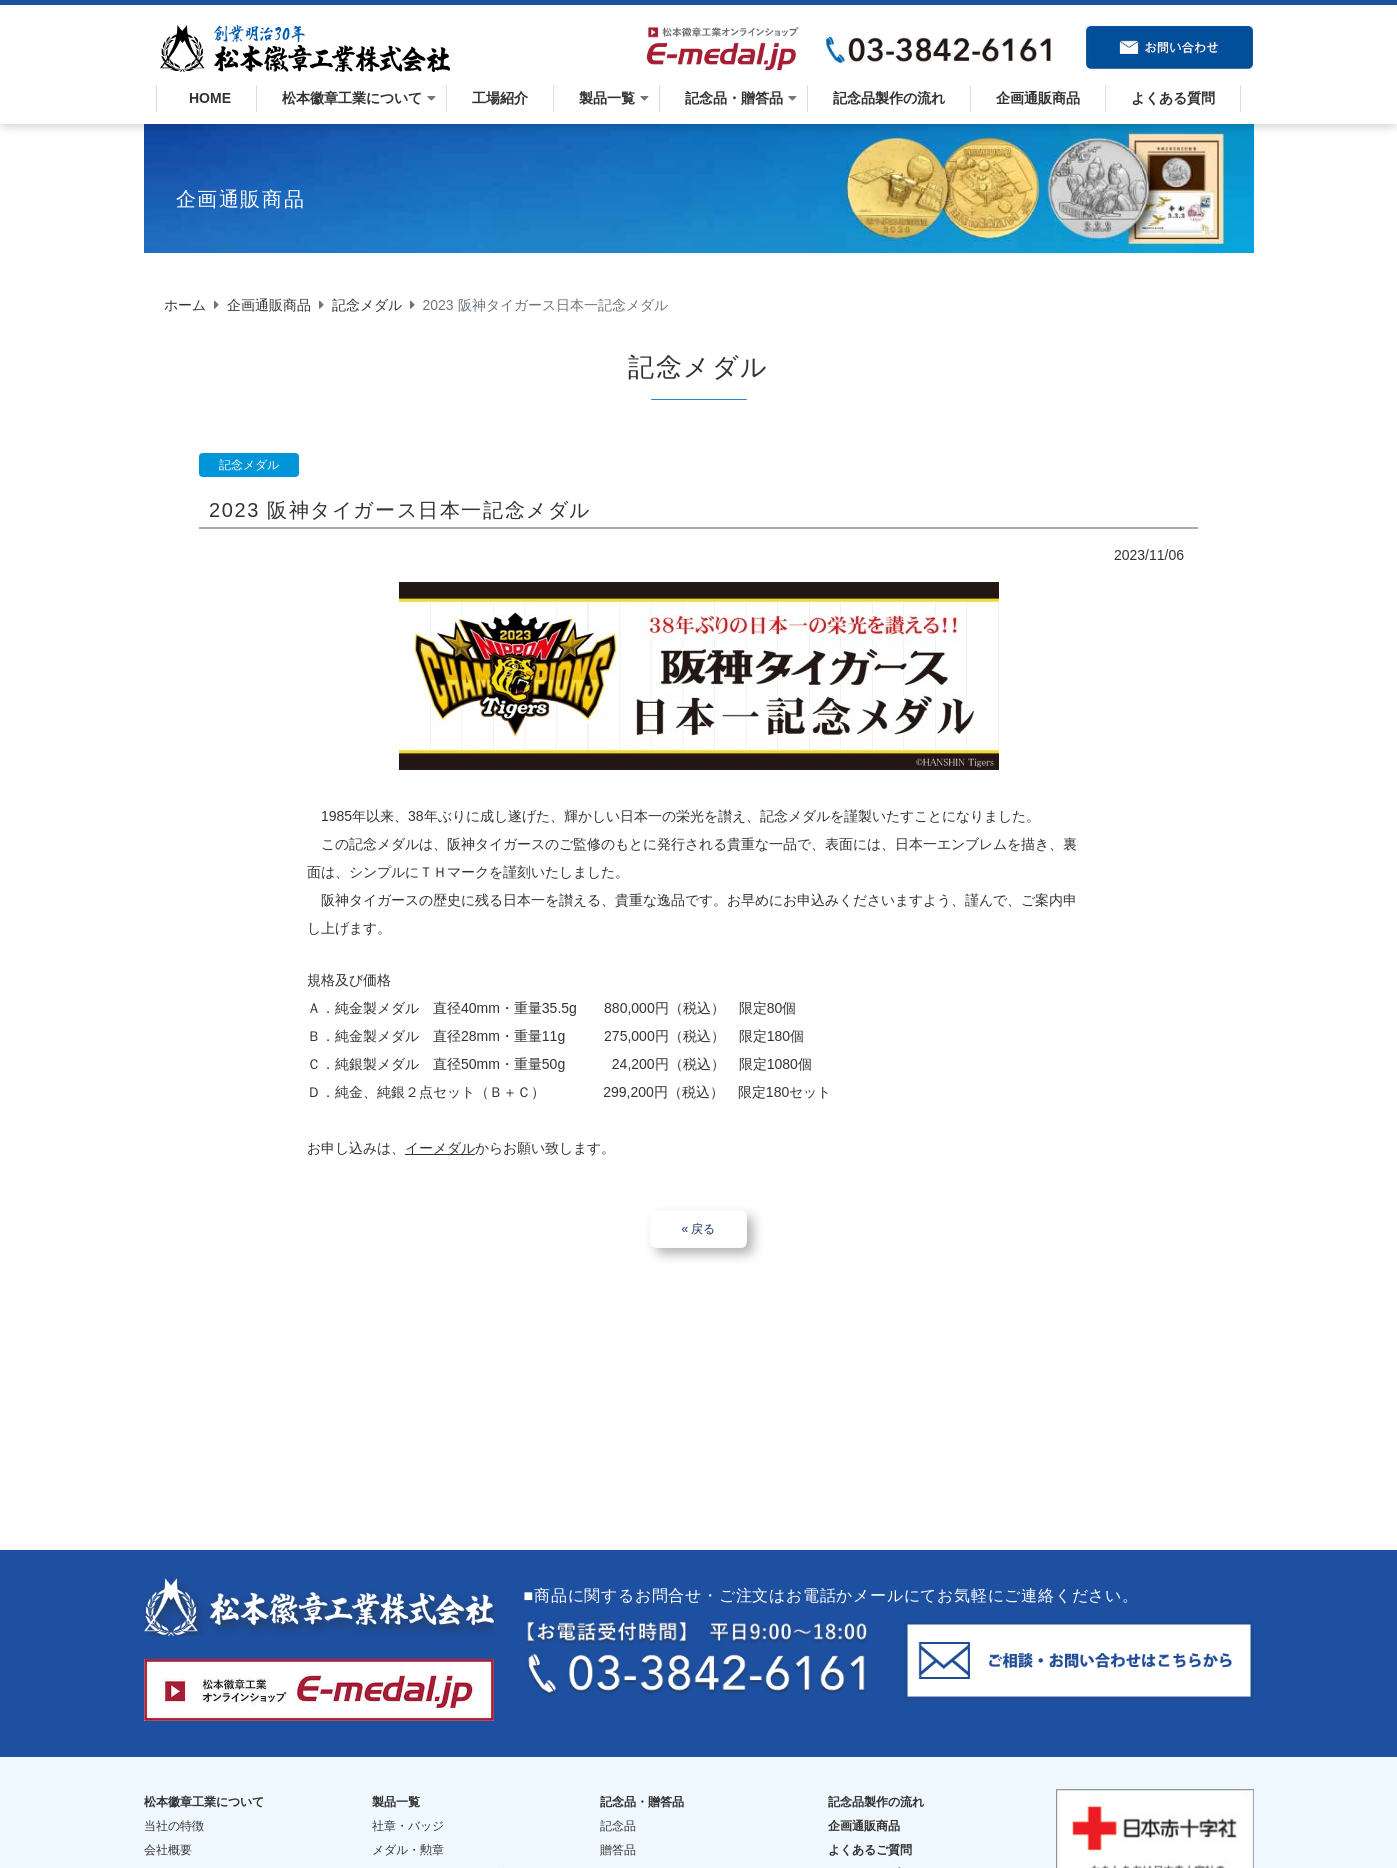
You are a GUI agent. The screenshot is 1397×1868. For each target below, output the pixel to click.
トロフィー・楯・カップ (438, 1858)
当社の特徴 (174, 1810)
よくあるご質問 (870, 1834)
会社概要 (168, 1834)
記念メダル (367, 305)
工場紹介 (500, 98)
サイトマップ (864, 1858)
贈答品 (618, 1834)
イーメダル (440, 1148)
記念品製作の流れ (889, 98)
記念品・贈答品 (734, 98)
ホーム (185, 305)
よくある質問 (1173, 98)
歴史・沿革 (174, 1858)
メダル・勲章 (408, 1834)
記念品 (618, 1810)
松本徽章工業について (352, 98)
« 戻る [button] (698, 1229)
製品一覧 (607, 98)
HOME (206, 98)
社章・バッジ (408, 1810)
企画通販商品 (1038, 98)
